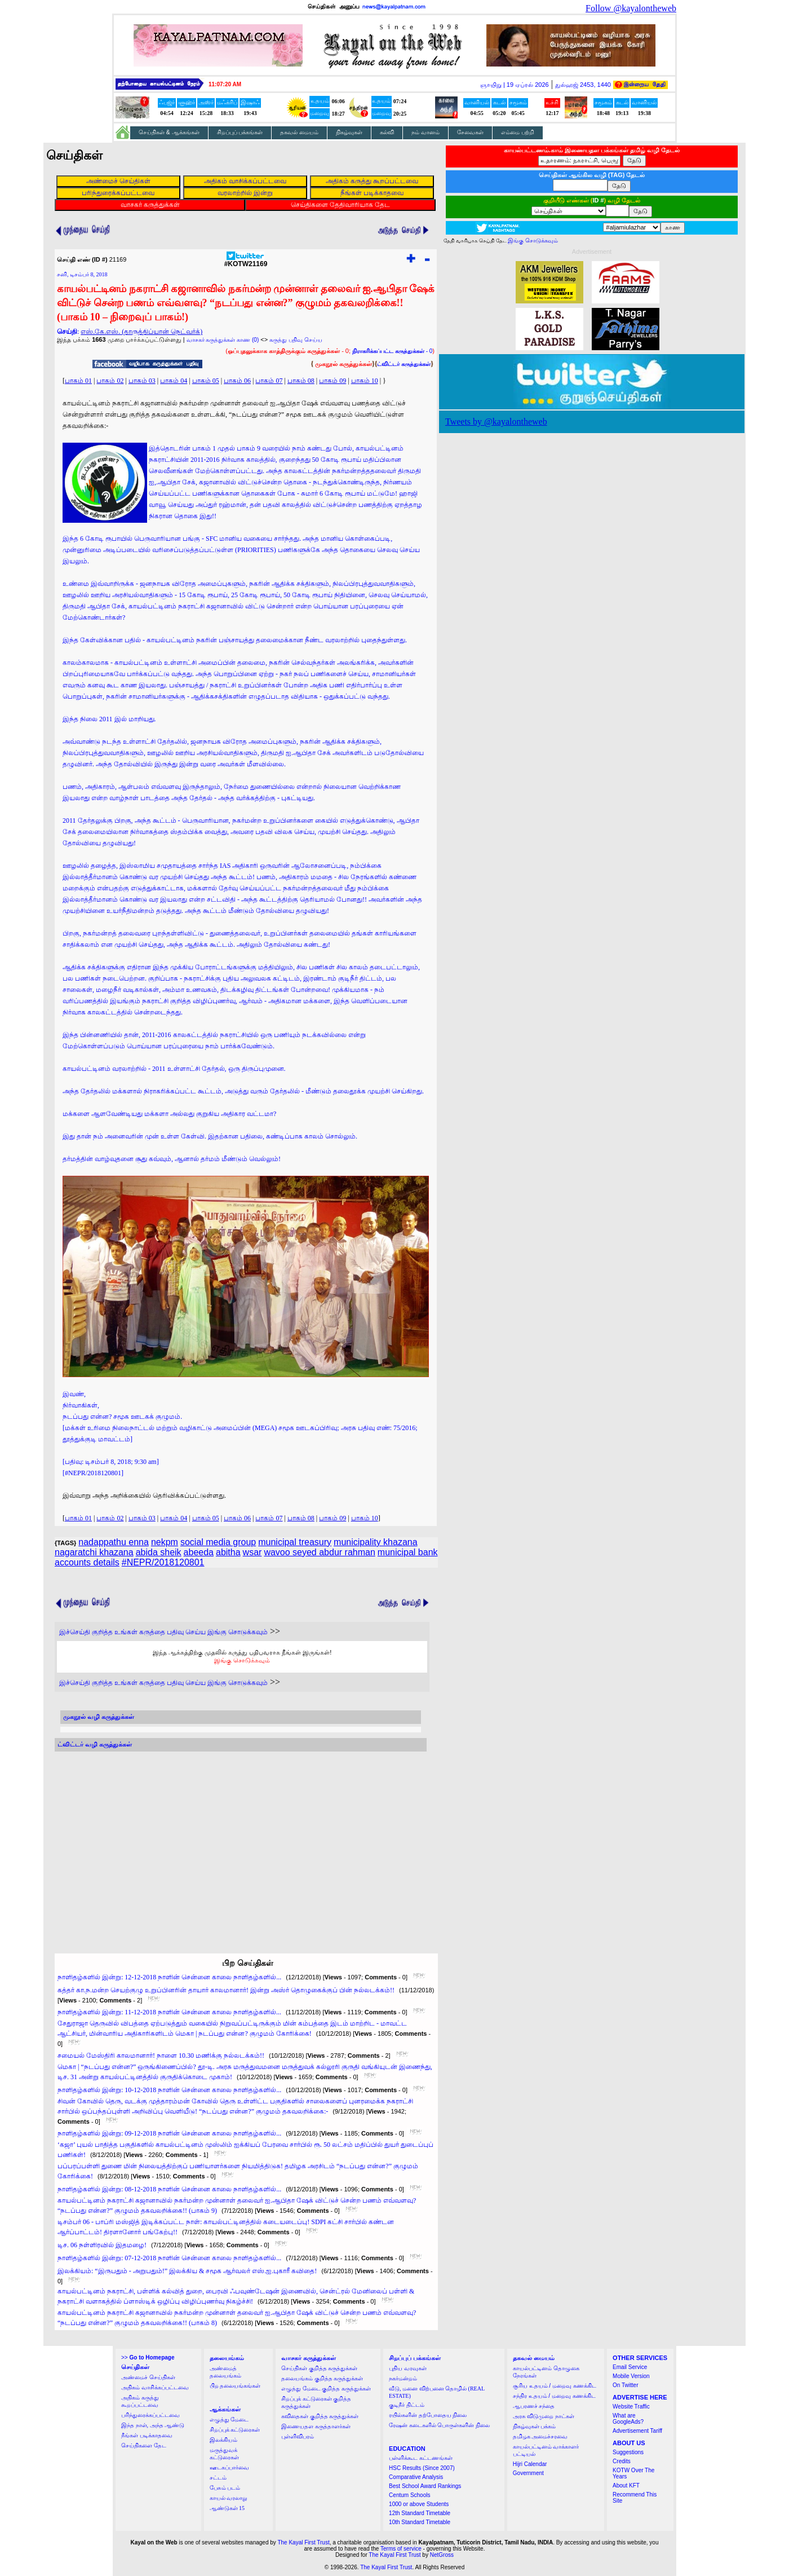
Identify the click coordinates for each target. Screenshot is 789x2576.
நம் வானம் (425, 132)
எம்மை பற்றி (517, 132)
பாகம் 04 (173, 381)
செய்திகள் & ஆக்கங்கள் (169, 132)
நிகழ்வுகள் (349, 132)
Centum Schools (409, 2495)
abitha (228, 1552)
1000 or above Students (419, 2504)
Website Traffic (631, 2406)
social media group (218, 1542)
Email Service (630, 2367)
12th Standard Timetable (419, 2513)
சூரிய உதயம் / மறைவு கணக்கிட (554, 2386)
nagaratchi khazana (94, 1552)
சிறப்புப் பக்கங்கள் (240, 132)
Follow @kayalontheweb (631, 8)
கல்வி (387, 132)
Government (528, 2473)
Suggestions (628, 2452)
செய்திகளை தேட (143, 2445)
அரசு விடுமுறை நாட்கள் (543, 2416)
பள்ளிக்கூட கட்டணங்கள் (421, 2458)
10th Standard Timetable (419, 2522)
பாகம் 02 (109, 381)
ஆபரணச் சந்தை (534, 2406)
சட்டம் (218, 2477)
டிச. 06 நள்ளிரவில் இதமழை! (102, 2245)
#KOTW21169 (246, 261)
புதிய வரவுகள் (408, 2368)
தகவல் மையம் (299, 132)
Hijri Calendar (530, 2464)
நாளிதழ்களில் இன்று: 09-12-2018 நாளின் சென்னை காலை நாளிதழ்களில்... (169, 2133)
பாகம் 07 (268, 381)
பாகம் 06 (237, 381)
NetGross (442, 2555)
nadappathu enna (113, 1542)
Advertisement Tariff (637, 2431)
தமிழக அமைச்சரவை (540, 2436)
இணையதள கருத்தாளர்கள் (316, 2426)
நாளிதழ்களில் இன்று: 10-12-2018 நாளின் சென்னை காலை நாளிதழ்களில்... (169, 2090)
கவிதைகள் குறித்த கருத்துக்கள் (319, 2416)
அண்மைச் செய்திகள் (148, 2377)
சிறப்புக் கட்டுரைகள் (235, 2430)
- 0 (392, 351)
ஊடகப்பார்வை (229, 2467)
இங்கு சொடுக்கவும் (242, 1660)
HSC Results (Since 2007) (422, 2468)
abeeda (199, 1552)
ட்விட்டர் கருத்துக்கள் (404, 364)
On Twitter (625, 2385)
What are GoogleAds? (628, 2418)
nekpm (164, 1542)
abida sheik (158, 1552)
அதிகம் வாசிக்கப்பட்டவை (155, 2387)
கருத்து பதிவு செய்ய (295, 340)
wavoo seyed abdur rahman (319, 1552)
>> (147, 2357)
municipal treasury (294, 1542)
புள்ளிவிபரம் (297, 2436)
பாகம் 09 (332, 381)
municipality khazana (376, 1542)
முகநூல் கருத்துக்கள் (343, 363)
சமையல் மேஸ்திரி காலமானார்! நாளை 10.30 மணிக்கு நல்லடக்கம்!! (160, 2055)
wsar (252, 1552)
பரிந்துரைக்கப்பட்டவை (150, 2415)
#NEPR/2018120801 (163, 1562)
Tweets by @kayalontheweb (496, 421)
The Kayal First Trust (303, 2542)
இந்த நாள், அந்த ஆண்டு (152, 2425)
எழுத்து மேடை (229, 2419)
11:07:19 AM (225, 84)
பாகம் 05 (205, 381)
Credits (622, 2461)
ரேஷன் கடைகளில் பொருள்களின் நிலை (439, 2425)
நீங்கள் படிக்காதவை (146, 2435)
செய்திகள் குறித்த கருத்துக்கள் (319, 2368)
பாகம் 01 (78, 381)
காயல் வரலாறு (228, 2498)
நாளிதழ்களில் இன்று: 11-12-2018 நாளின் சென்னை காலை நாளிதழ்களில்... (169, 2012)
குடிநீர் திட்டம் (406, 2405)
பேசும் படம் (225, 2488)
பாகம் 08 (300, 381)
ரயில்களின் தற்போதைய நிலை (428, 2415)
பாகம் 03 (142, 381)
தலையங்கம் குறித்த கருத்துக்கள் (322, 2378)
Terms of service (401, 2549)
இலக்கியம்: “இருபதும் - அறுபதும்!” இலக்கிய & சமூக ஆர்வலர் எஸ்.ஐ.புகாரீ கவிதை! (187, 2271)
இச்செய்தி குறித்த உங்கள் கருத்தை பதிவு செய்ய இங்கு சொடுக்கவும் (163, 1632)
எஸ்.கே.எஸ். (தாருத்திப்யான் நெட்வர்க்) (141, 332)
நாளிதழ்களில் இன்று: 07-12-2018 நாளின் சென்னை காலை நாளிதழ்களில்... (169, 2258)
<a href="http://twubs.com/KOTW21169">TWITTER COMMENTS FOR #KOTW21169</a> (240, 1841)
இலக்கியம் (223, 2440)
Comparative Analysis (416, 2477)
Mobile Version (631, 2376)
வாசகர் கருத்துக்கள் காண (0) (223, 340)
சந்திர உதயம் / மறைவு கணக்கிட (554, 2396)
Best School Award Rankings (425, 2486)
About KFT (626, 2485)
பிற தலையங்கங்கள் (235, 2386)
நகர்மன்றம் (403, 2378)
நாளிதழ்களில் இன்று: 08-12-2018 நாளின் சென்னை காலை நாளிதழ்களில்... (169, 2189)
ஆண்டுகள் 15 (227, 2508)
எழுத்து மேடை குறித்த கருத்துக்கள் (326, 2388)
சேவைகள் (470, 132)
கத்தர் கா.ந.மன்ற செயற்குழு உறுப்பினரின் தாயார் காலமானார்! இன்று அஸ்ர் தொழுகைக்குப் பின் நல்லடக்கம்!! (225, 1990)
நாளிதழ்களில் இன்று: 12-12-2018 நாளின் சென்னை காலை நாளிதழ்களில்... (169, 1977)
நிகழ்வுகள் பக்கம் (534, 2426)
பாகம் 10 (364, 381)
